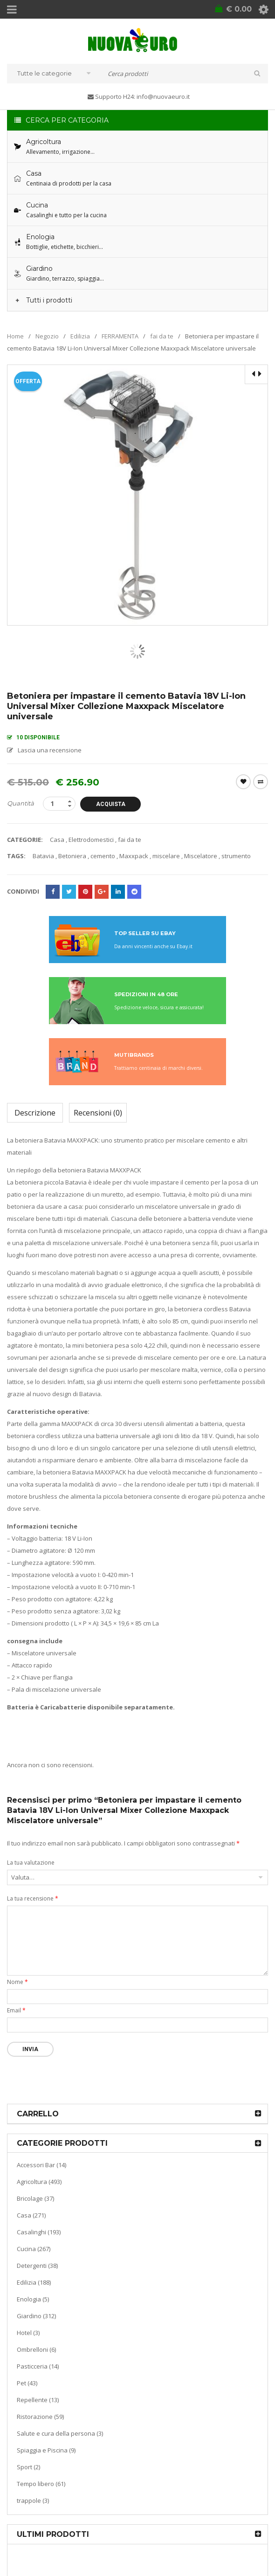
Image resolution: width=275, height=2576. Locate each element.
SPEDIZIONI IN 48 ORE (146, 994)
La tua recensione (32, 1898)
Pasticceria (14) (38, 2366)
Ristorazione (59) (40, 2416)
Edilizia (80, 336)
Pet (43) (27, 2383)
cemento (102, 856)
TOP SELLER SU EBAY (145, 933)
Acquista (110, 804)
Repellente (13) (38, 2400)
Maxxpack (133, 856)
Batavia (43, 856)
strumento (236, 856)
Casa (57, 839)
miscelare (166, 856)
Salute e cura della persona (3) (60, 2433)
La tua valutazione (31, 1863)
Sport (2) (28, 2467)
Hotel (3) (28, 2332)
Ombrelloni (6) (36, 2349)
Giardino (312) (36, 2316)
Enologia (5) (33, 2299)
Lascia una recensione (50, 750)
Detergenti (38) (37, 2265)
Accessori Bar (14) (41, 2165)
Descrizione (34, 1113)
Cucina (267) (33, 2249)
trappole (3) (33, 2500)
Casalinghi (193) (39, 2232)
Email (16, 2010)
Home (15, 336)
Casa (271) (31, 2215)
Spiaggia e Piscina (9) (46, 2450)
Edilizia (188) (34, 2282)
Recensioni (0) (98, 1113)
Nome (17, 1982)
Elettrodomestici (91, 839)
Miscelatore (200, 856)
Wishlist (243, 781)
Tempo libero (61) (41, 2484)
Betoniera (72, 856)
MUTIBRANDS (134, 1055)
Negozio (47, 336)
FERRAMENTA (120, 336)
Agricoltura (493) (39, 2181)
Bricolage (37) (35, 2198)
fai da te (161, 336)
